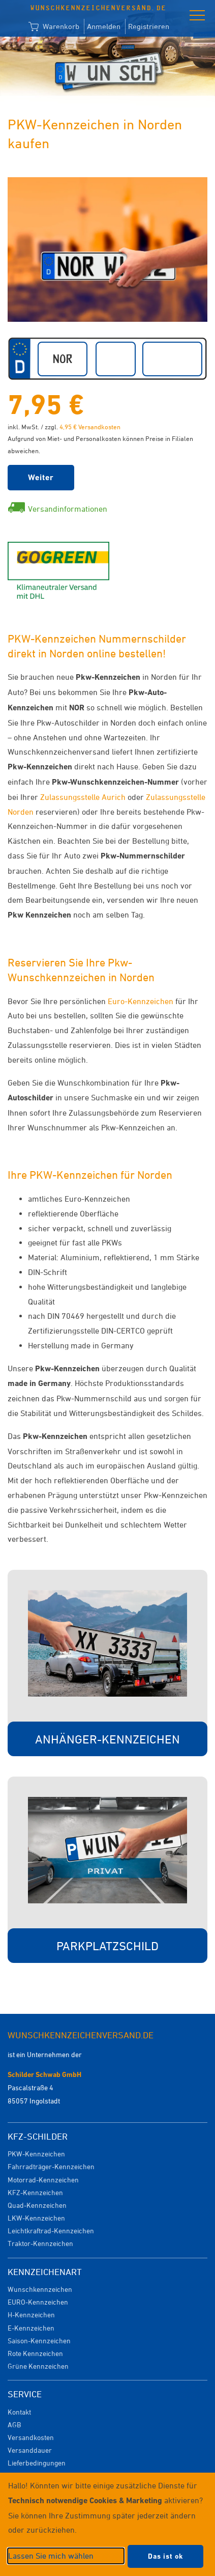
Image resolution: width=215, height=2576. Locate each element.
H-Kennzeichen (31, 2314)
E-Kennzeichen (31, 2327)
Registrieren (148, 26)
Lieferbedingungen (37, 2462)
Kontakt (19, 2411)
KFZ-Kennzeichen (35, 2192)
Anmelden (103, 26)
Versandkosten (31, 2437)
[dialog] (107, 2524)
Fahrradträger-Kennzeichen (51, 2166)
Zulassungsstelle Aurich (83, 796)
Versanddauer (30, 2450)
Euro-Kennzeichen (140, 1001)
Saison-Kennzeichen (39, 2340)
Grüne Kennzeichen (38, 2366)
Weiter (41, 477)
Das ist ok (165, 2556)
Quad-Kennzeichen (37, 2205)
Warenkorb (53, 27)
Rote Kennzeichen (35, 2353)
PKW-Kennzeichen (36, 2153)
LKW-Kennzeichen (36, 2217)
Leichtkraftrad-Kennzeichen (51, 2230)
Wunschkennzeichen (40, 2289)
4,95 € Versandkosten (89, 427)
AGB (14, 2424)
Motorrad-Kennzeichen (43, 2179)
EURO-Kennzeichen (38, 2301)
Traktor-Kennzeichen (40, 2243)
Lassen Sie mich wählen (51, 2555)
